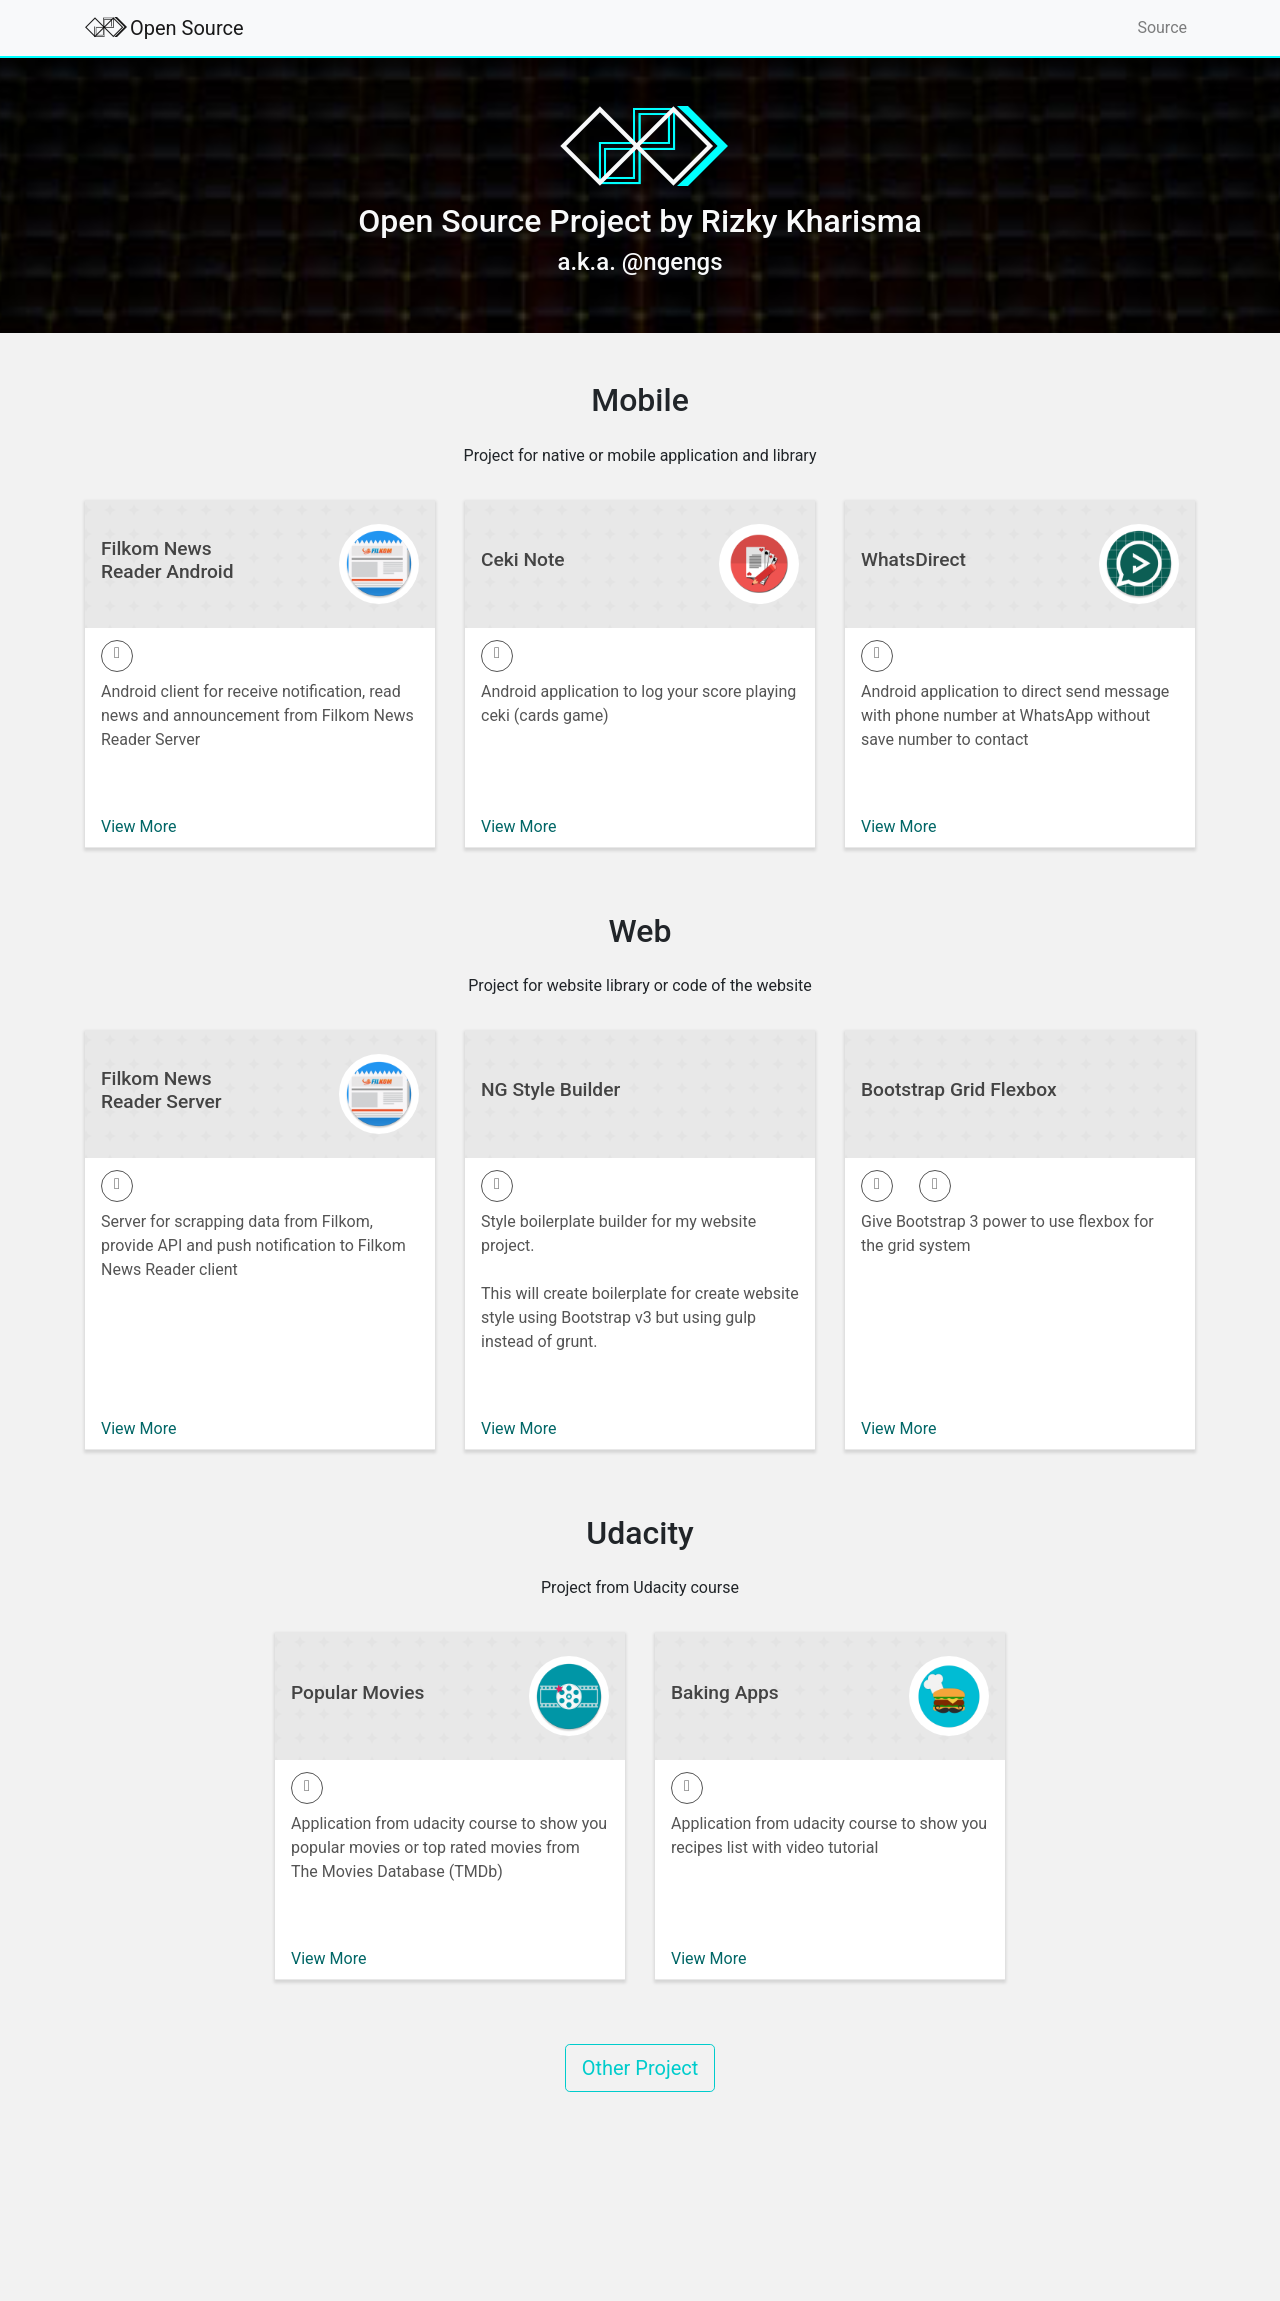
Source (1162, 27)
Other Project (640, 2068)
